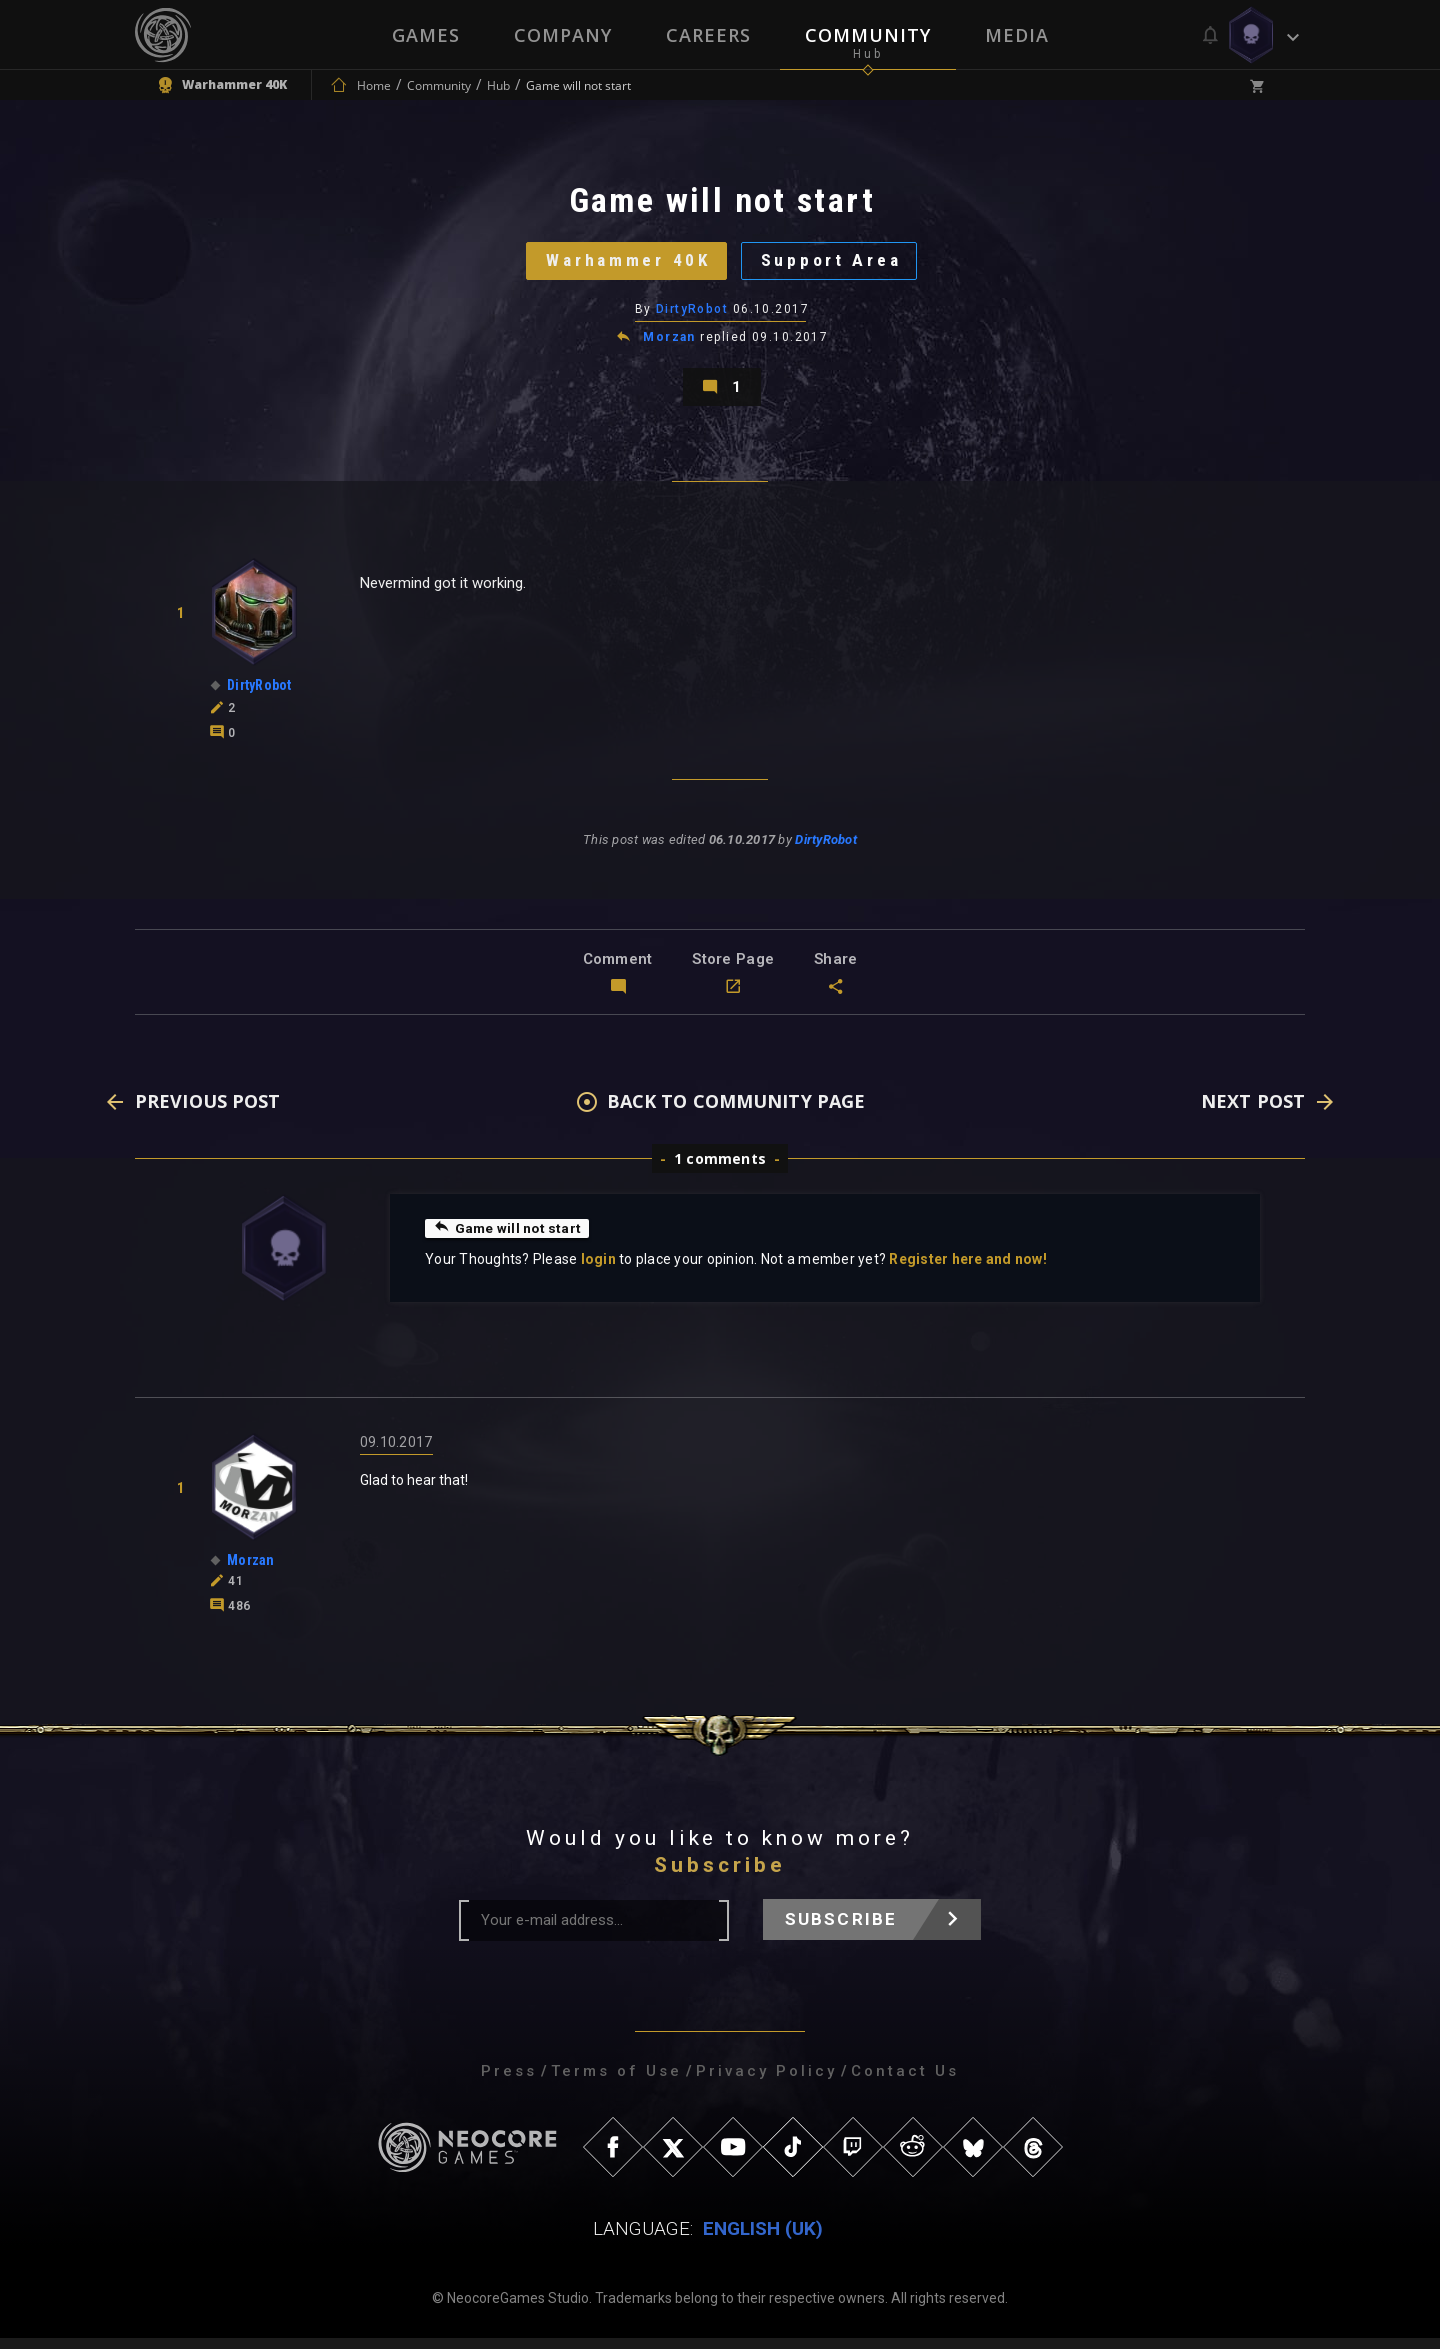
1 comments (720, 1169)
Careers (708, 35)
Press (509, 2082)
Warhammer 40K (625, 264)
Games (426, 35)
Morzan (669, 344)
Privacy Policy (766, 2082)
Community (868, 35)
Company (563, 35)
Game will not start (508, 1239)
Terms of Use (616, 2082)
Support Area (835, 264)
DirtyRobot (692, 315)
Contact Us (905, 2082)
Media (1017, 35)
